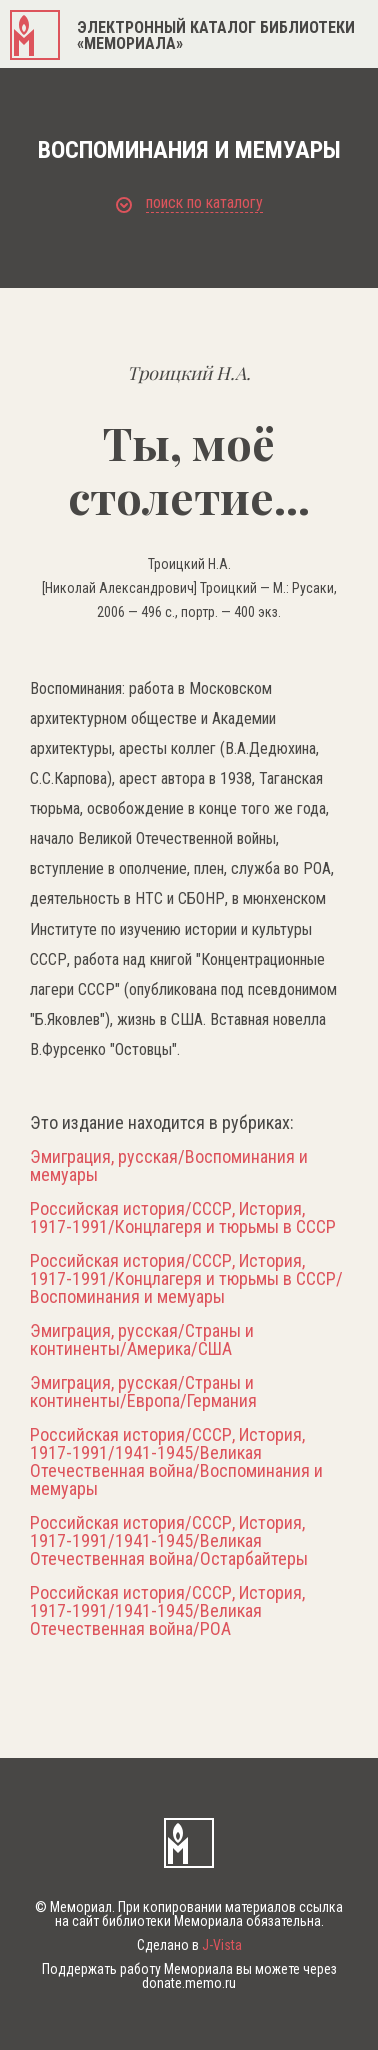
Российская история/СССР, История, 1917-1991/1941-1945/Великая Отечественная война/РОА (167, 1611)
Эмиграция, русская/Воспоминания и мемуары (169, 1166)
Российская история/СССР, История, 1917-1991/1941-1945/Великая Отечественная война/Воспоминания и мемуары (176, 1462)
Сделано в (189, 1945)
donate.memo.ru (189, 1983)
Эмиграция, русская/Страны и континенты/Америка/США (142, 1340)
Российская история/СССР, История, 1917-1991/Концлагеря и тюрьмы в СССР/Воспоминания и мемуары (186, 1279)
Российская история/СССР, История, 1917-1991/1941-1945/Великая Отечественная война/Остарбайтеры (169, 1541)
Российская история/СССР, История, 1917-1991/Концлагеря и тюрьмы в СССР (183, 1218)
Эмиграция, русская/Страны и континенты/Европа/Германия (143, 1392)
